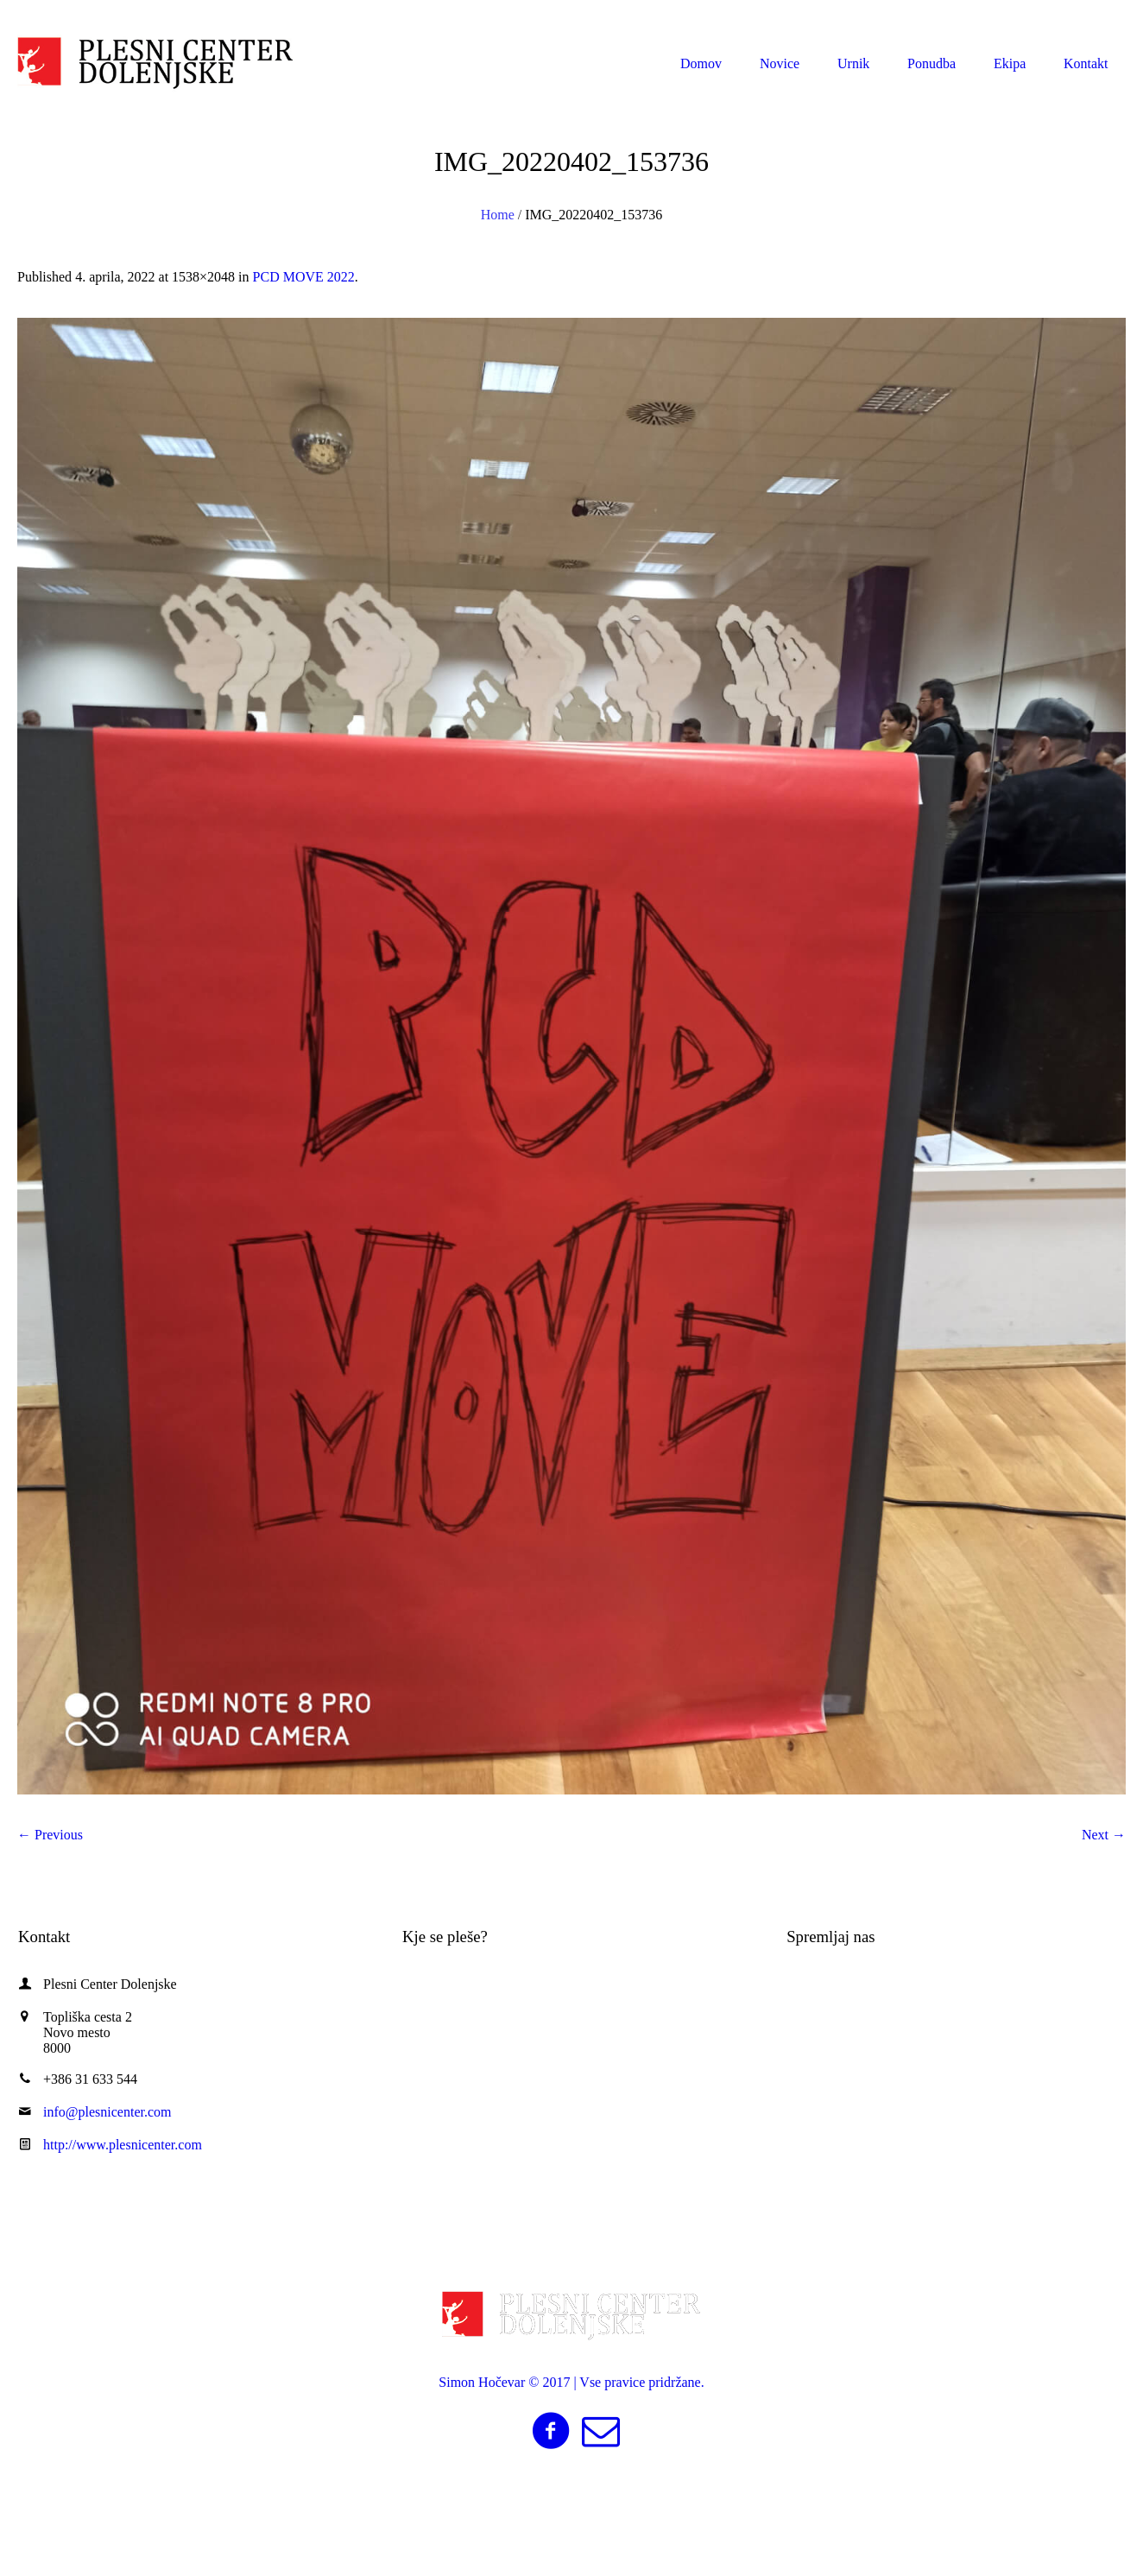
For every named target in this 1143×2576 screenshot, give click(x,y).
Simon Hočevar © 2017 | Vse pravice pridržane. (571, 2382)
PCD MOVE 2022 (304, 276)
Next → (1104, 1834)
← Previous (50, 1834)
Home (498, 214)
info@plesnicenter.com (1036, 16)
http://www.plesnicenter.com (122, 2144)
